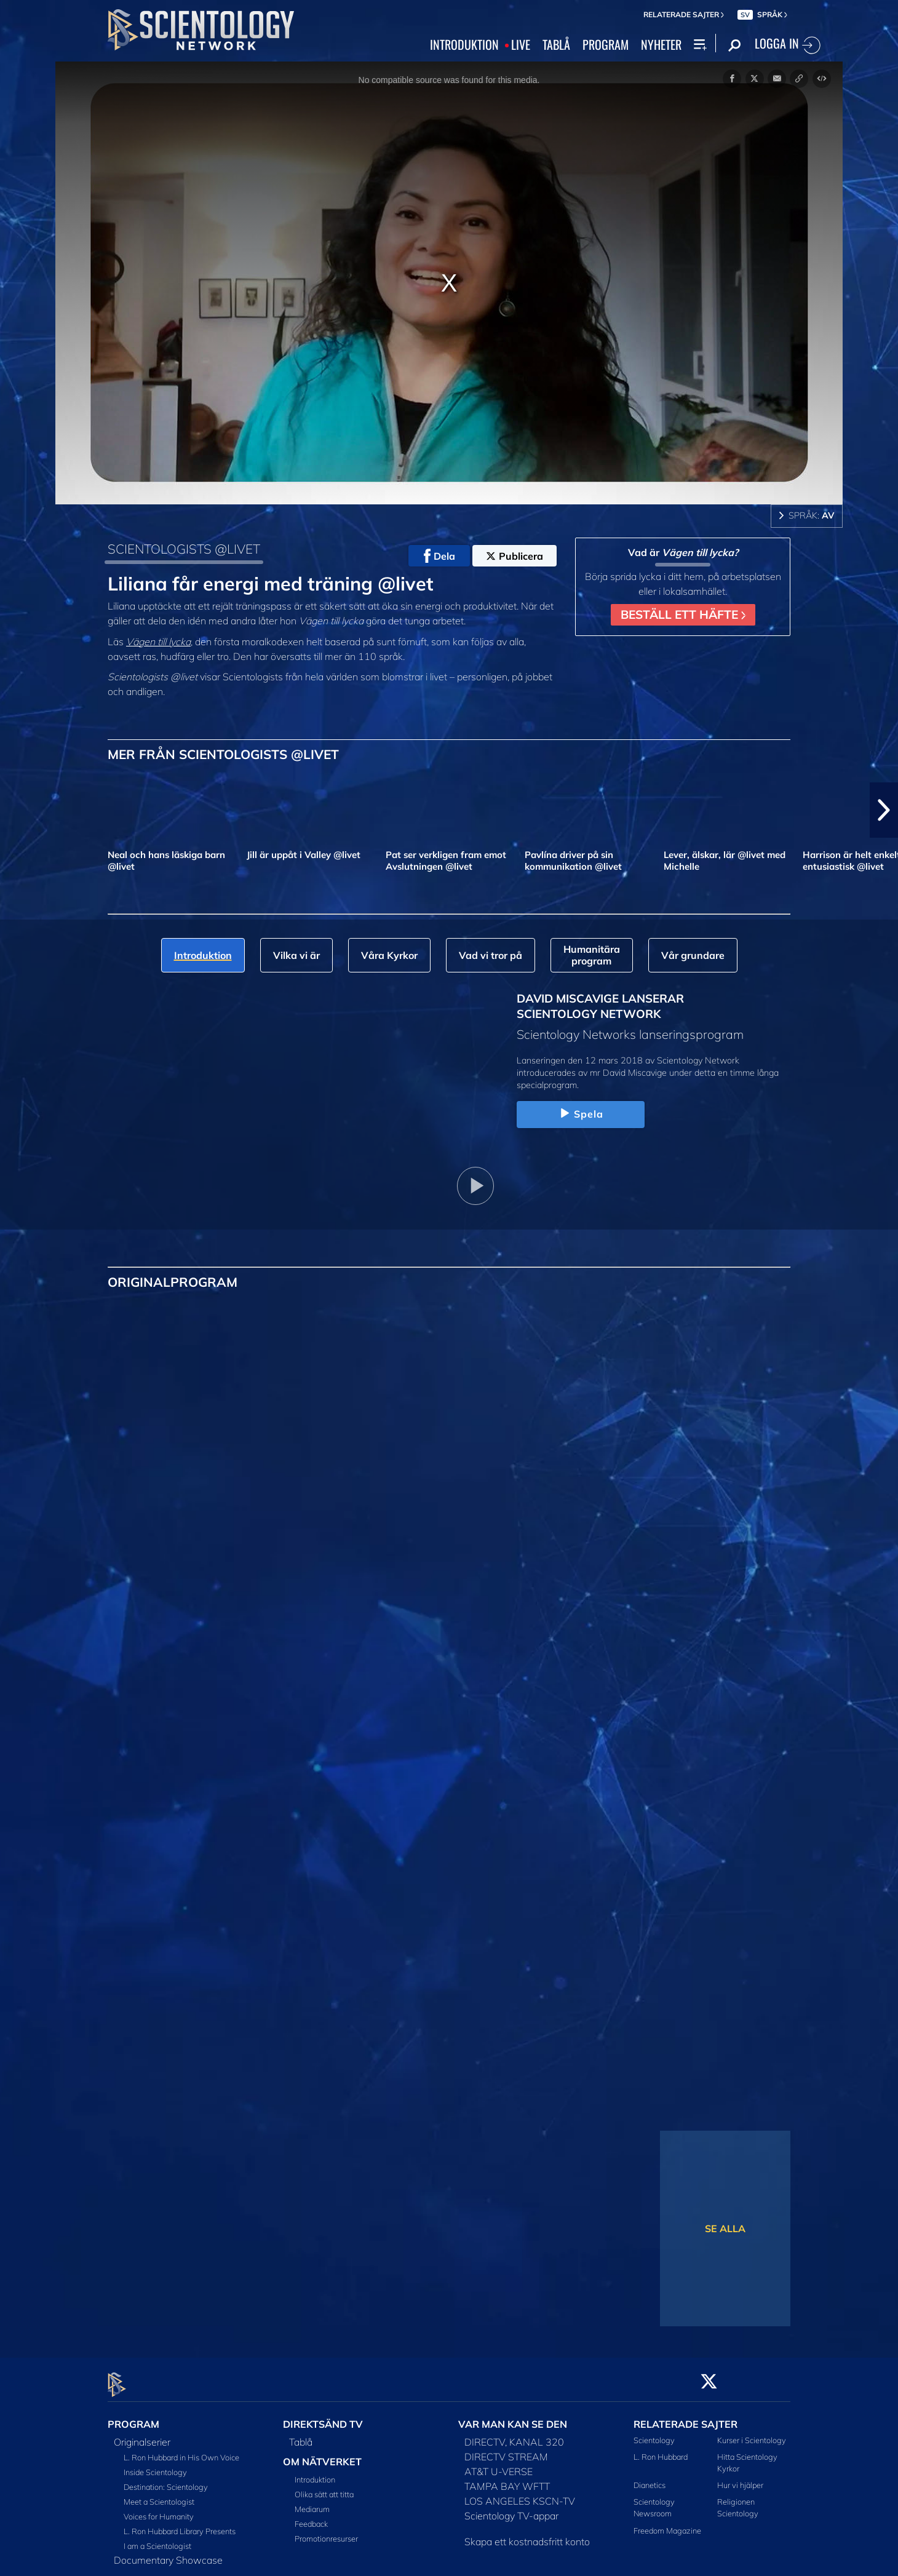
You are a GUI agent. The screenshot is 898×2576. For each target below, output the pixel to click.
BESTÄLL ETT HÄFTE (683, 614)
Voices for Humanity (159, 2509)
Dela (439, 556)
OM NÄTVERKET (322, 2454)
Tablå (300, 2434)
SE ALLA (725, 2228)
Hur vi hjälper (740, 2478)
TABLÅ (556, 45)
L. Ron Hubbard (661, 2449)
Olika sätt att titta (324, 2487)
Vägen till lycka (158, 641)
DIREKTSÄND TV (323, 2417)
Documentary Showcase (168, 2552)
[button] (884, 810)
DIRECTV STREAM (506, 2449)
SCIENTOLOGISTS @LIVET (184, 549)
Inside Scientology (155, 2465)
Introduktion (315, 2473)
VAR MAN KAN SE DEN (512, 2417)
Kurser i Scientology (751, 2433)
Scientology (654, 2433)
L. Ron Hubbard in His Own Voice (181, 2450)
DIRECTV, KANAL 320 (514, 2434)
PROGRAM (605, 45)
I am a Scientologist (157, 2538)
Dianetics (650, 2478)
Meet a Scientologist (159, 2494)
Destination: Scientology (166, 2479)
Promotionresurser (326, 2532)
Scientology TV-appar (511, 2508)
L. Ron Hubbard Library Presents (180, 2524)
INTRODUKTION (464, 45)
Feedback (311, 2517)
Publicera (514, 556)
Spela (580, 1114)
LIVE (520, 45)
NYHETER (661, 45)
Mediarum (312, 2502)
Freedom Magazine (667, 2523)
